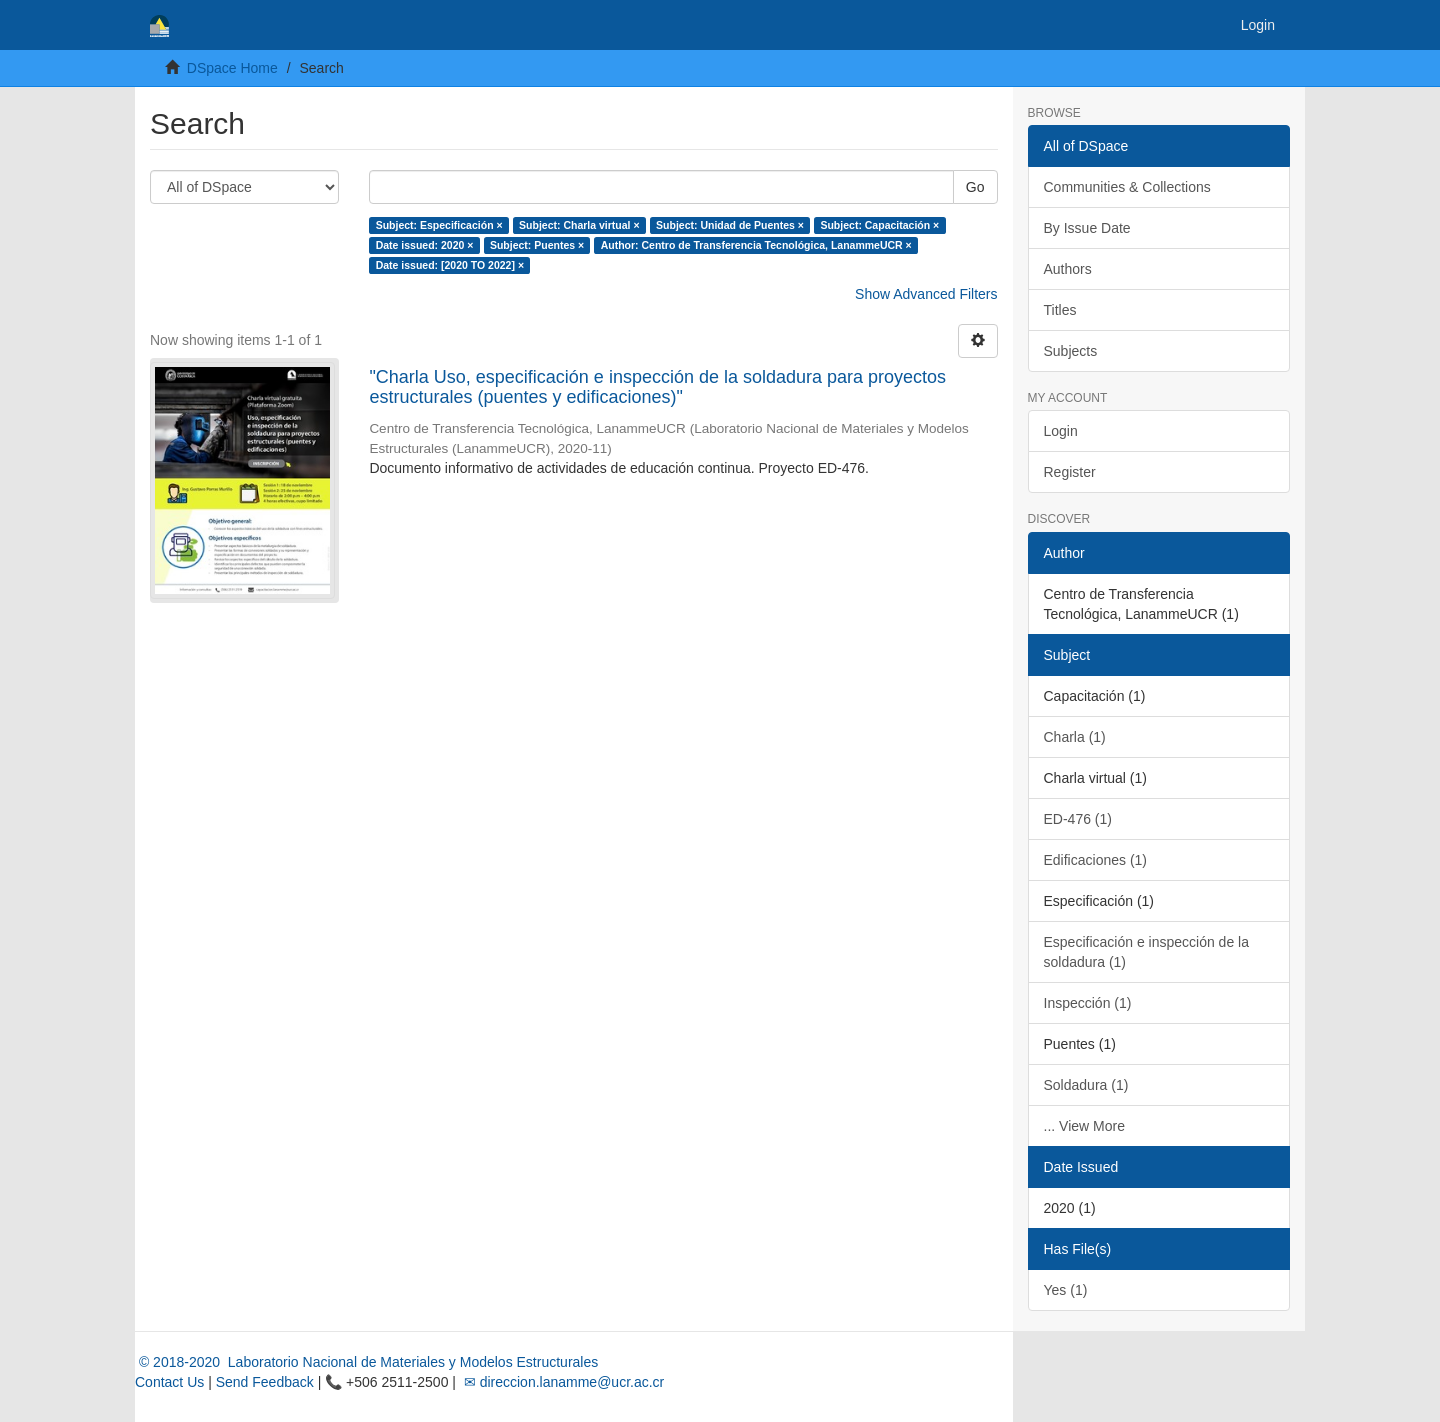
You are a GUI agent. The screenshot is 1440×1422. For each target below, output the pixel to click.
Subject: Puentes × (537, 245)
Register (1070, 472)
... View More (1084, 1126)
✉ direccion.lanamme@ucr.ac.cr (562, 1382)
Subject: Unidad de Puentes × (730, 225)
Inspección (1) (1088, 1003)
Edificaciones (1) (1096, 860)
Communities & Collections (1127, 187)
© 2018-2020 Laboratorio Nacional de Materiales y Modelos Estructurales (366, 1362)
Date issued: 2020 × (425, 245)
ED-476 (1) (1078, 819)
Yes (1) (1066, 1290)
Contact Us (169, 1382)
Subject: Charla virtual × (579, 225)
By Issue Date (1087, 228)
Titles (1060, 310)
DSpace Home (232, 68)
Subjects (1071, 351)
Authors (1068, 269)
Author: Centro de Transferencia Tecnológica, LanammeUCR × (756, 245)
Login (1061, 431)
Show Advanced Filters (926, 294)
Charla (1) (1075, 737)
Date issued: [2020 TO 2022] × (450, 265)
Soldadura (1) (1086, 1085)
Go (975, 187)
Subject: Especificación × (439, 225)
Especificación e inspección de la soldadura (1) (1146, 952)
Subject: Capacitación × (879, 225)
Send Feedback (265, 1382)
